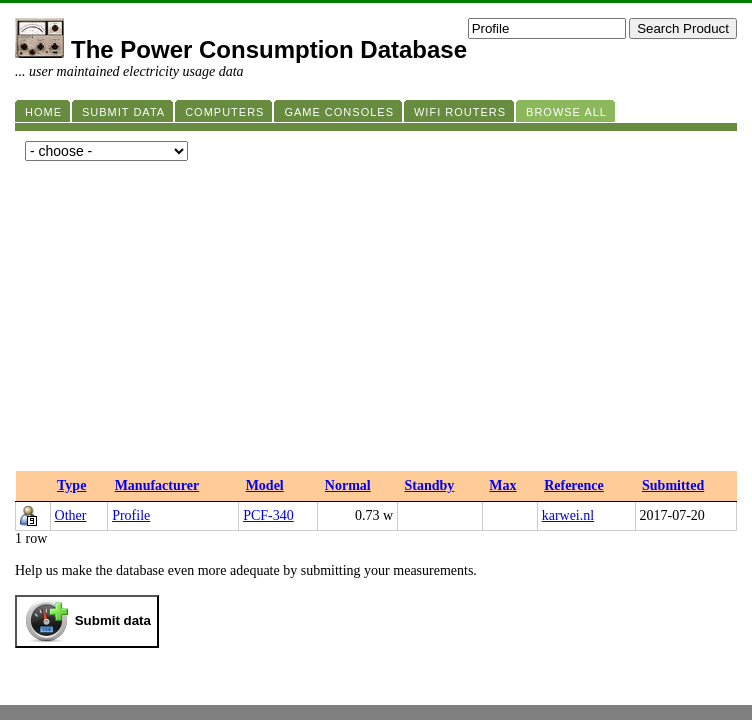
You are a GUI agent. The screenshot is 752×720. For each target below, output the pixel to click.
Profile (131, 515)
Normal (348, 485)
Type (71, 485)
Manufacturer (157, 485)
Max (502, 485)
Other (71, 515)
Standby (430, 485)
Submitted (673, 485)
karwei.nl (568, 515)
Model (265, 485)
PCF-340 (268, 515)
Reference (574, 485)
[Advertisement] (376, 321)
